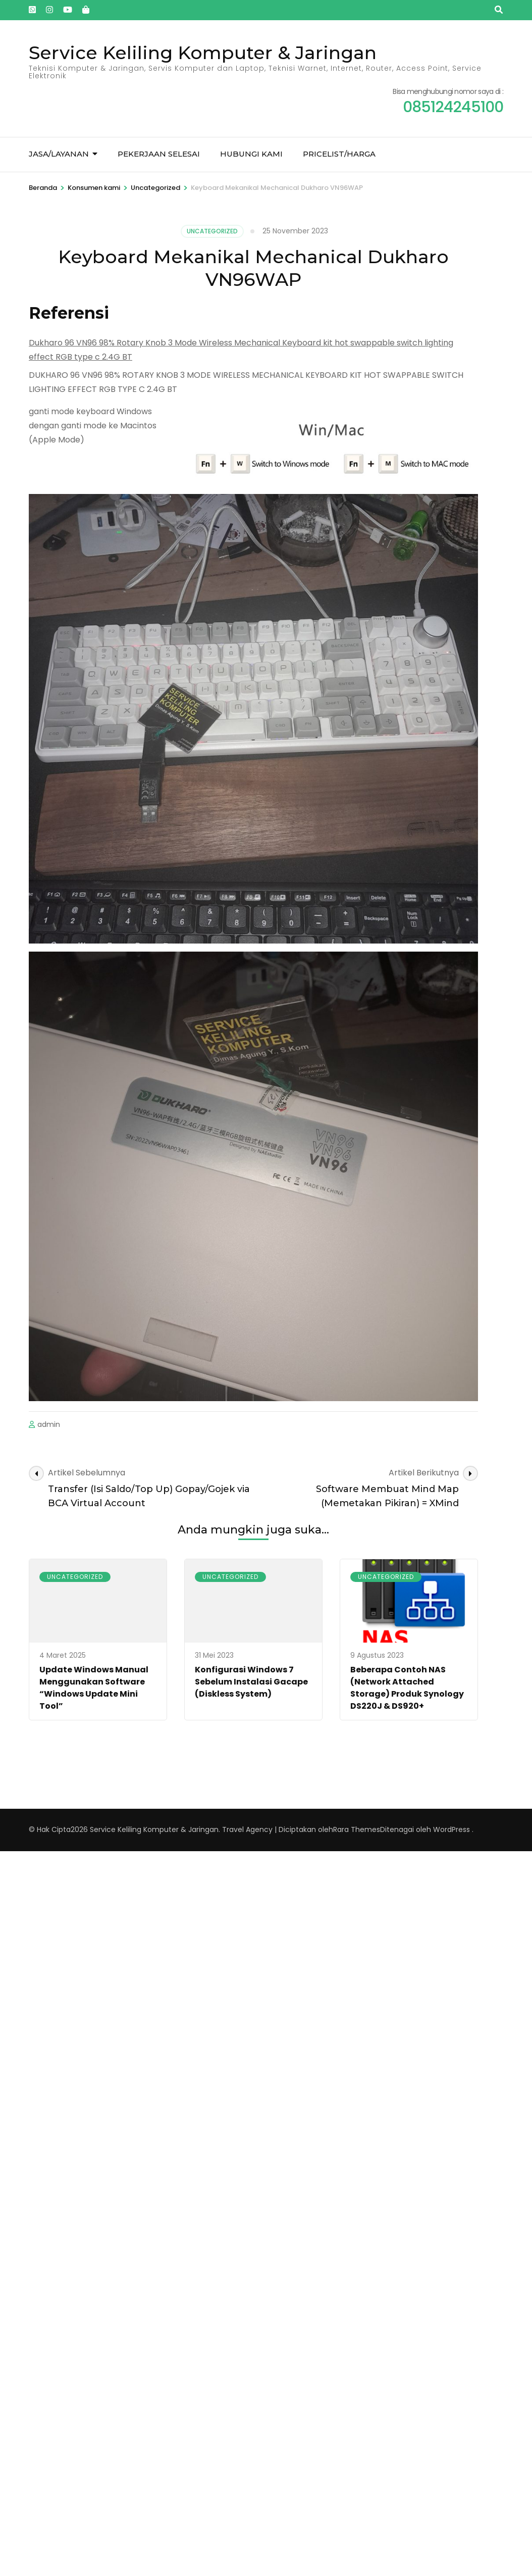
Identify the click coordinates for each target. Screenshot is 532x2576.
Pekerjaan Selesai (159, 154)
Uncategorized (212, 231)
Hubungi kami (251, 154)
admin (48, 1424)
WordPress (451, 1829)
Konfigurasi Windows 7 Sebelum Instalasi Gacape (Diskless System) (251, 1682)
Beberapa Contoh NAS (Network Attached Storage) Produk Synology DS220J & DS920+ (407, 1688)
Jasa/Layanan (59, 154)
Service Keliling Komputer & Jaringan (203, 52)
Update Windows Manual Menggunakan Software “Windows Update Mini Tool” (93, 1688)
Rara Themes (356, 1829)
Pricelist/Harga (339, 154)
